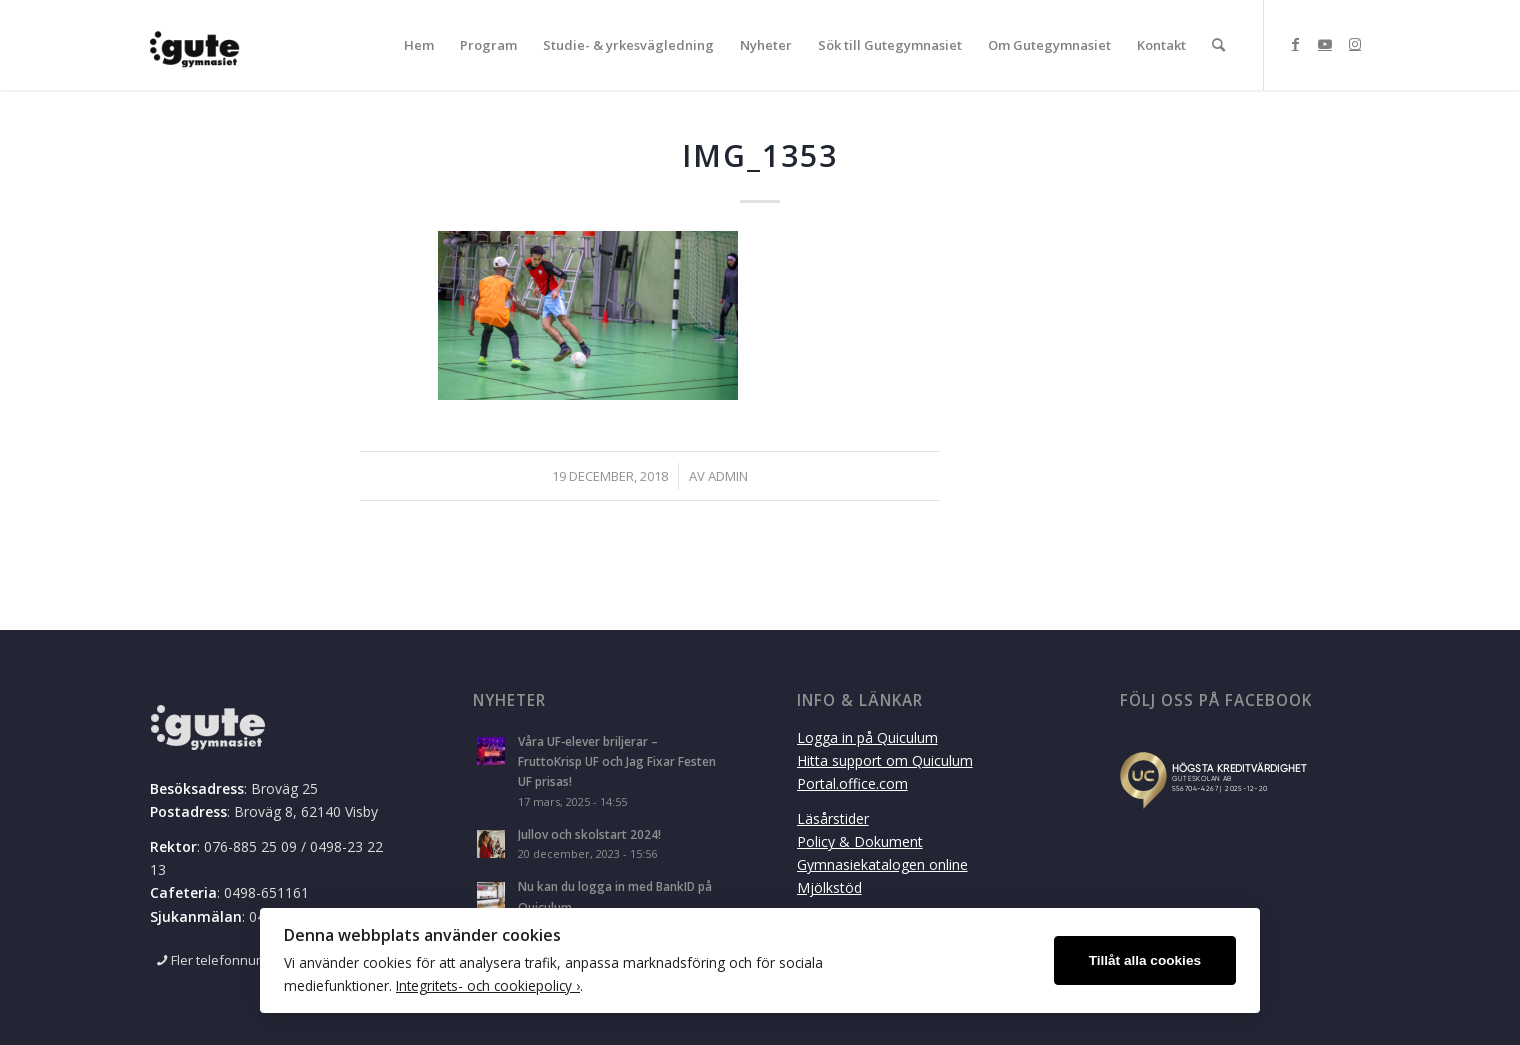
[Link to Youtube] (1325, 44)
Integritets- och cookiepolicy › (488, 985)
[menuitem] (419, 45)
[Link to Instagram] (1355, 44)
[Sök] (1218, 45)
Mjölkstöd (829, 887)
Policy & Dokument (860, 841)
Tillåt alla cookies (1145, 960)
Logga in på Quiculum (867, 737)
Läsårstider (833, 818)
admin (728, 476)
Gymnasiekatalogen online (882, 864)
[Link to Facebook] (1295, 44)
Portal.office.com (852, 783)
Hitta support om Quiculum (885, 760)
